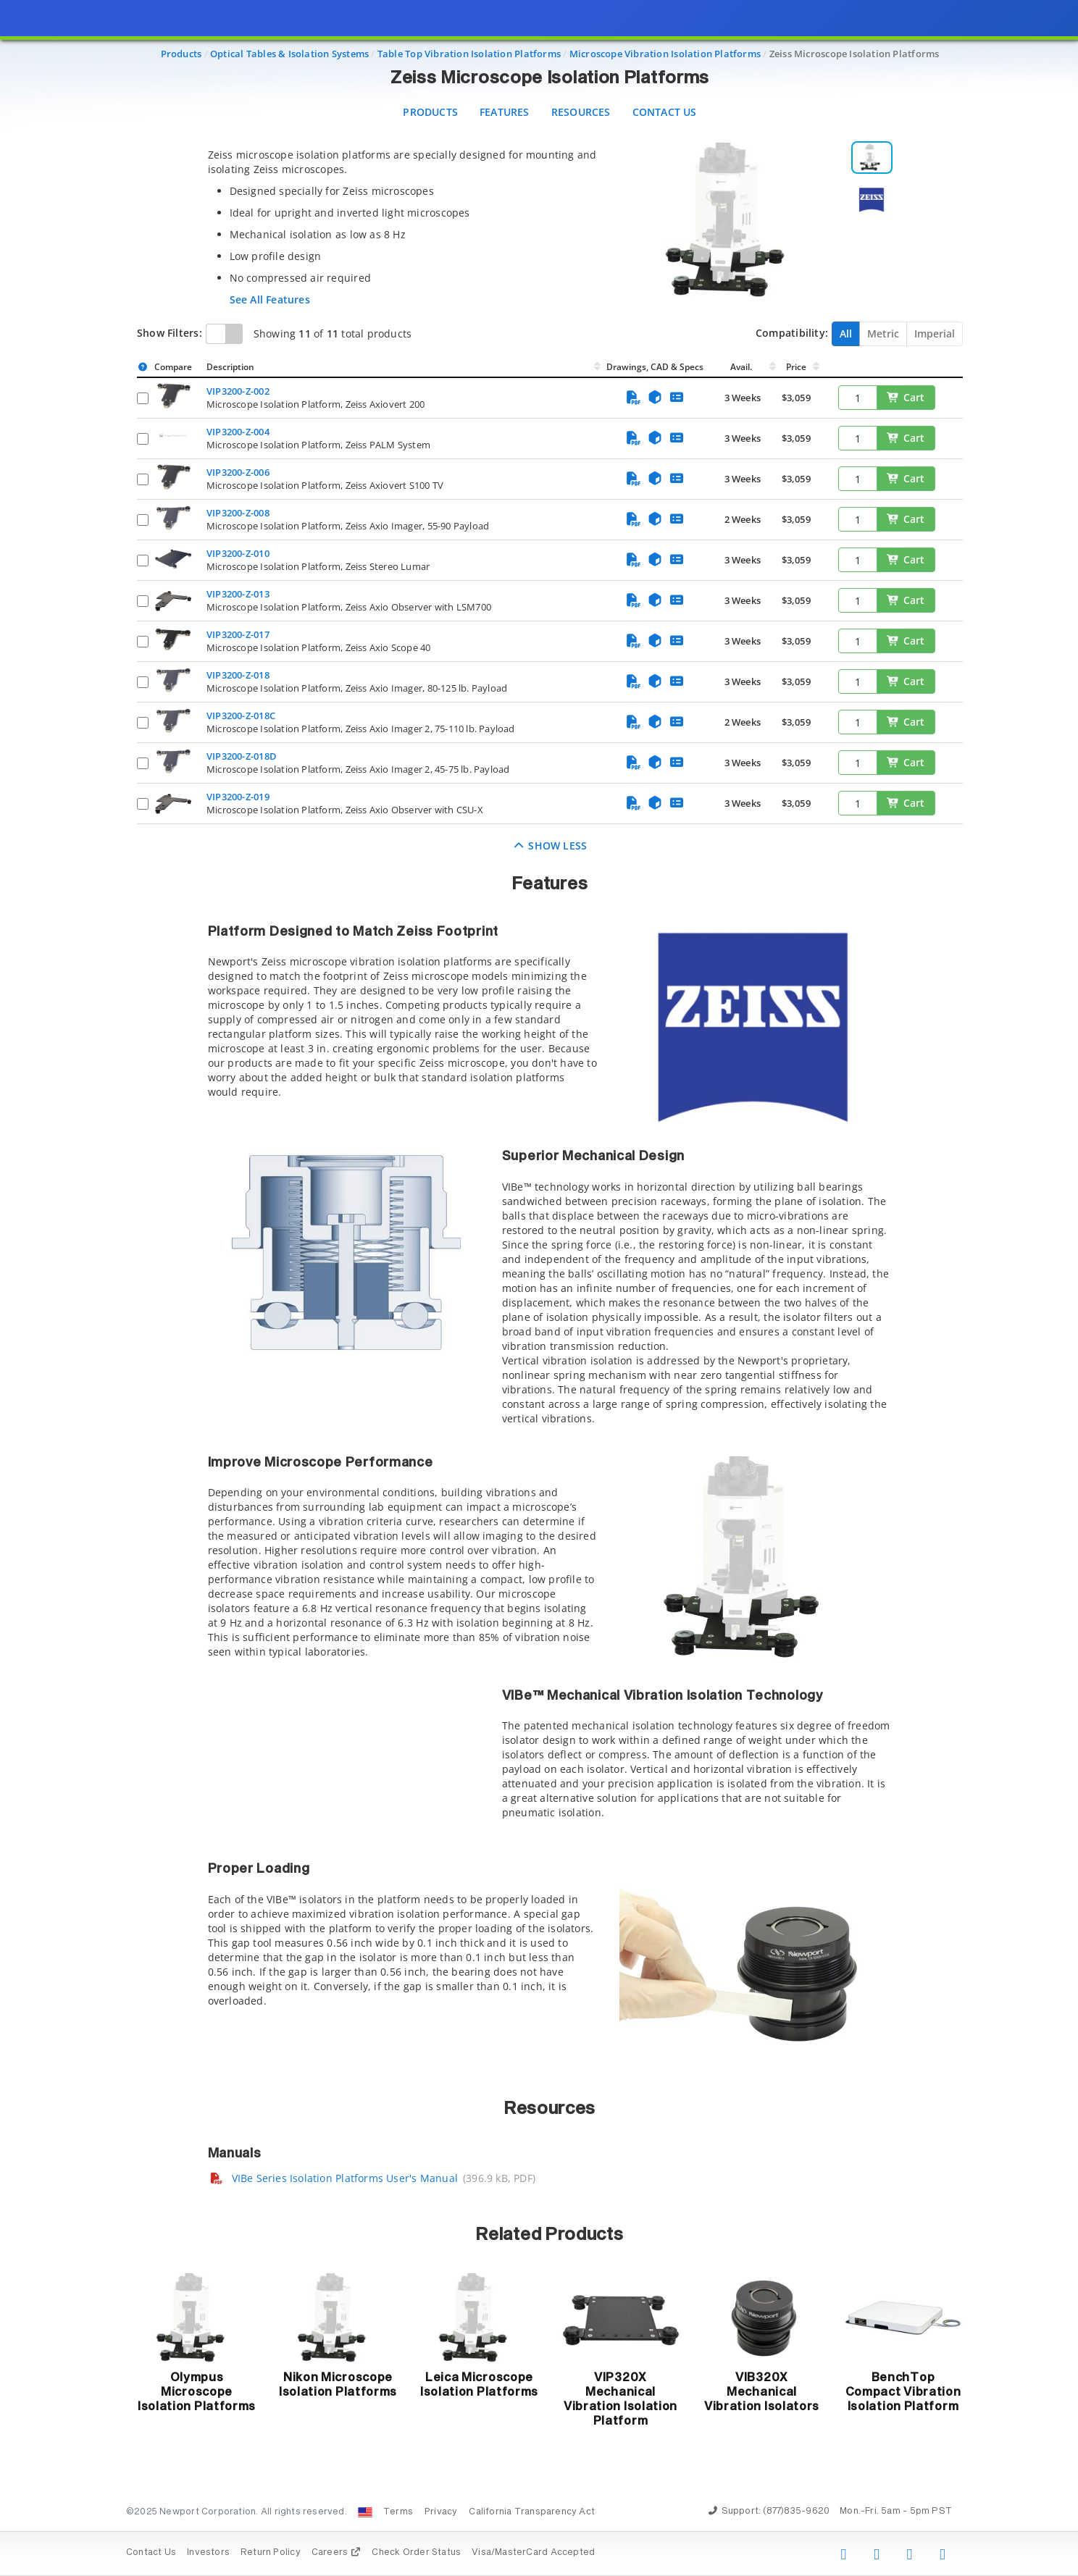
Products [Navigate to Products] (181, 53)
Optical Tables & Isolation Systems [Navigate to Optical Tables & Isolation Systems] (289, 53)
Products (430, 112)
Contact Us (664, 112)
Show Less (550, 845)
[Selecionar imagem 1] (872, 157)
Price (796, 367)
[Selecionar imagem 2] (872, 200)
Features (505, 112)
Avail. (742, 367)
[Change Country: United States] (365, 2512)
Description (230, 367)
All (846, 333)
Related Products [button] (549, 2235)
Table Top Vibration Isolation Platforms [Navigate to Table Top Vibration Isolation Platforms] (469, 53)
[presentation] (539, 1288)
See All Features (270, 299)
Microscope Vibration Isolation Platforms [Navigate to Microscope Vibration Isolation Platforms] (665, 53)
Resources (581, 112)
